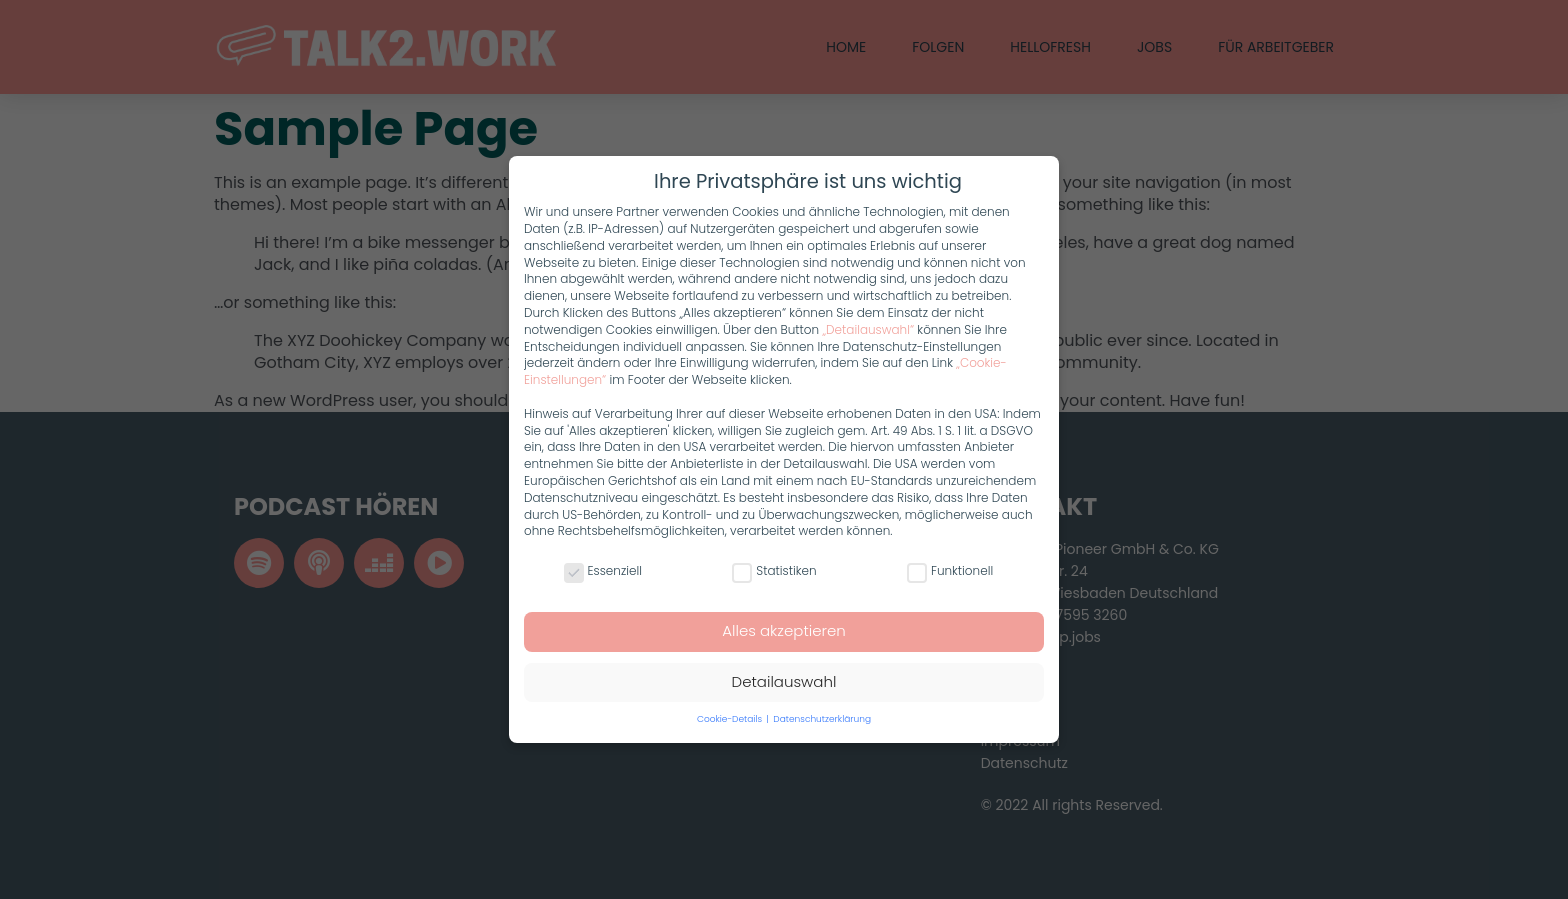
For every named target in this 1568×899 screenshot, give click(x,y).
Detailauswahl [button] (784, 681)
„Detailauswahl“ (868, 329)
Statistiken (774, 571)
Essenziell (603, 571)
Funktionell (950, 571)
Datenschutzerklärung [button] (822, 719)
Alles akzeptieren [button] (784, 630)
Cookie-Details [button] (731, 719)
